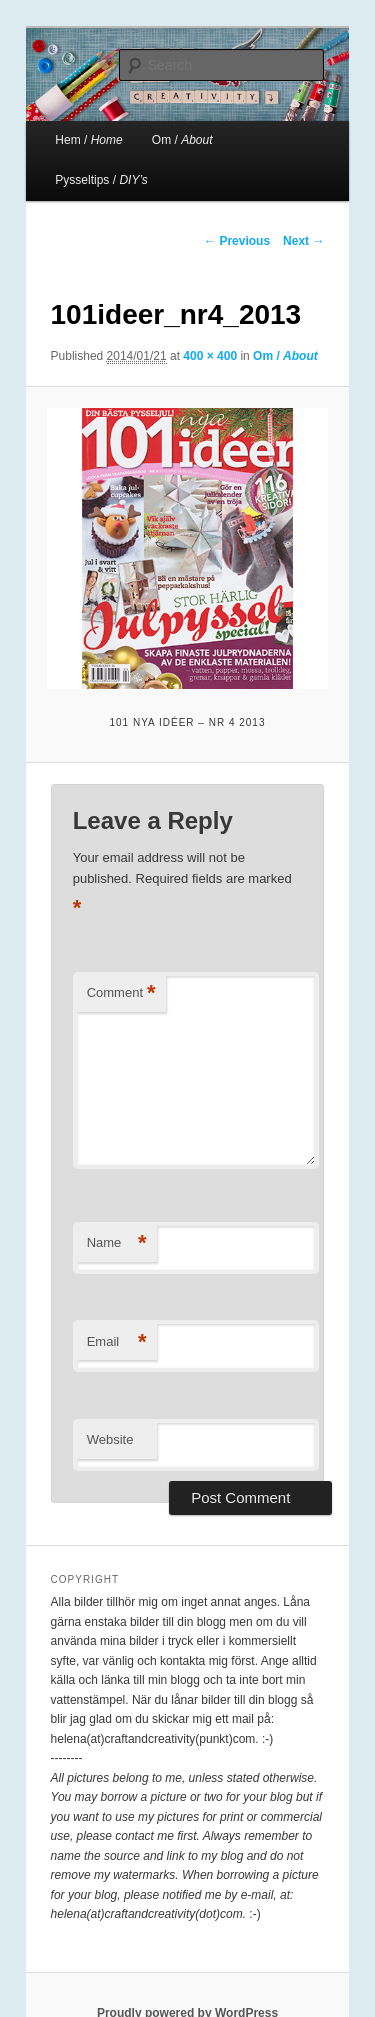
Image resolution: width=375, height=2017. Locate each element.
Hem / (88, 140)
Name (117, 1243)
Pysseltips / (101, 180)
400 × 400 (210, 356)
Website (110, 1439)
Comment (121, 993)
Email (117, 1342)
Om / (182, 140)
